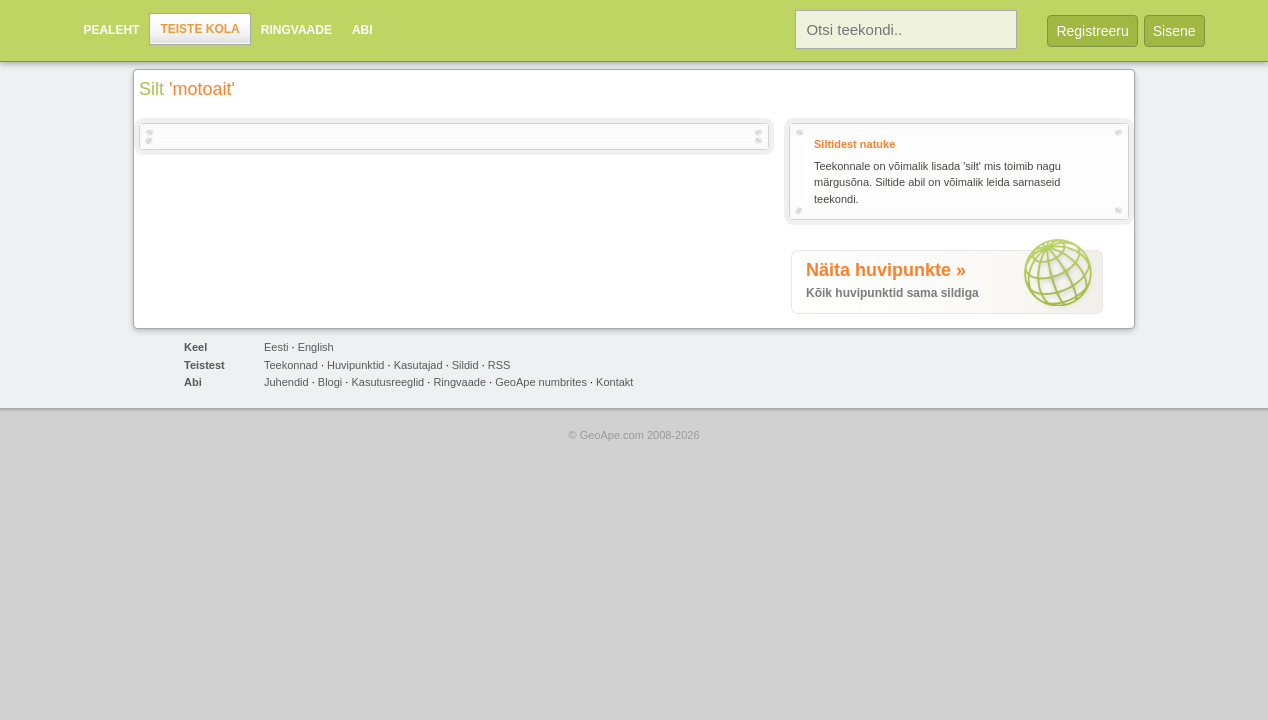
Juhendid (286, 382)
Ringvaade (296, 30)
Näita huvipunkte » (886, 270)
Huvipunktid (355, 365)
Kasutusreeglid (387, 382)
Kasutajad (418, 365)
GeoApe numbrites (541, 382)
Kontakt (614, 382)
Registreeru (1092, 31)
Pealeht (111, 30)
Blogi (330, 382)
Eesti (276, 347)
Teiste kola (199, 29)
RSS (499, 365)
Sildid (465, 365)
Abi (362, 30)
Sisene (1174, 31)
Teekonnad (291, 365)
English (316, 347)
